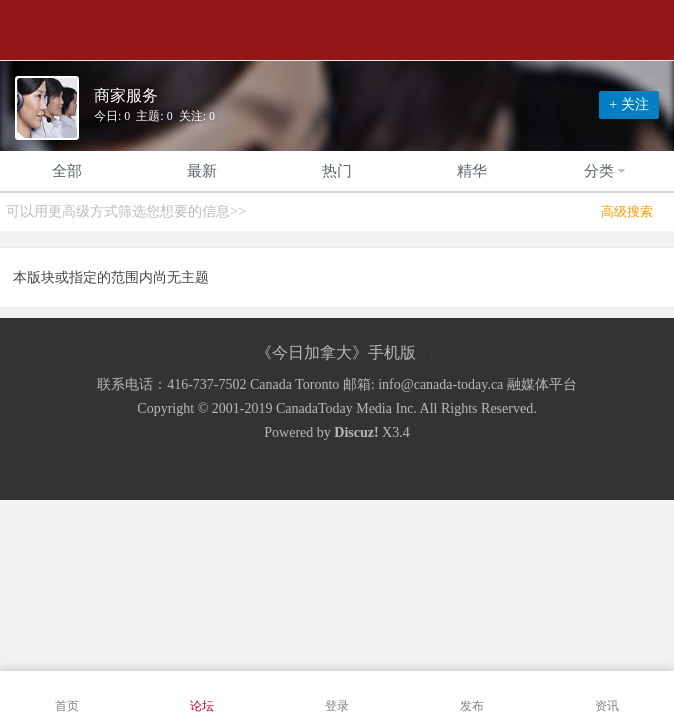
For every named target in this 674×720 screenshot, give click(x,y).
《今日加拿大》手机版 (336, 352)
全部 (67, 171)
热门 (337, 171)
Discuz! (356, 432)
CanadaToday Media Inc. (346, 408)
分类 (607, 171)
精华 (472, 171)
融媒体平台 (542, 384)
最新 (202, 171)
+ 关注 (628, 104)
